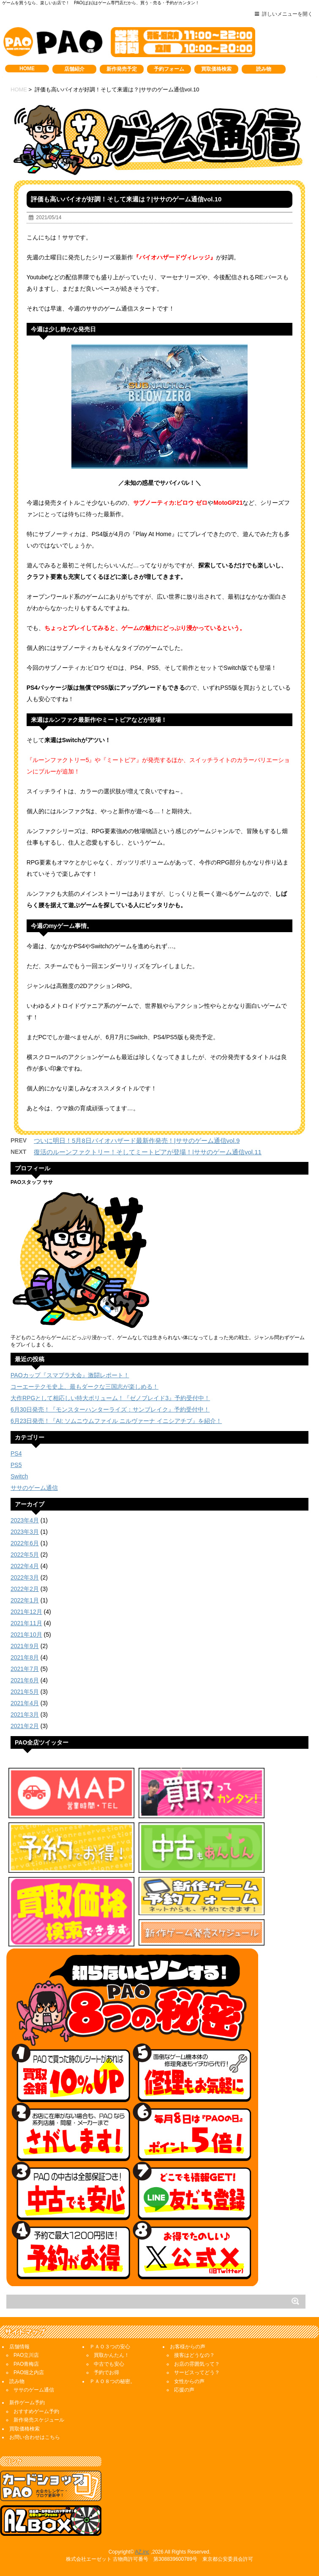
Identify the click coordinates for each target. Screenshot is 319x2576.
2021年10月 (26, 1634)
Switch (19, 1476)
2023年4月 (25, 1520)
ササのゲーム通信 (34, 1487)
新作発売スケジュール (39, 2420)
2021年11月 (26, 1623)
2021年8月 (25, 1657)
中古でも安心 (109, 2364)
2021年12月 (26, 1611)
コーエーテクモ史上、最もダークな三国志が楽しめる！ (84, 1386)
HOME (27, 69)
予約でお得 (106, 2372)
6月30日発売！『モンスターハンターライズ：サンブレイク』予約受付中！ (110, 1409)
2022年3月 (25, 1577)
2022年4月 (25, 1566)
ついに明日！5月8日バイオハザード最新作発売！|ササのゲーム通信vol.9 (137, 1140)
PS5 (16, 1464)
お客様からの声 (187, 2347)
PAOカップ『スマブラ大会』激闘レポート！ (70, 1375)
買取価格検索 (216, 69)
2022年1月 (25, 1600)
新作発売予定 (121, 69)
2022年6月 (25, 1543)
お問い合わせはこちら (34, 2437)
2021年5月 (25, 1691)
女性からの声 (189, 2381)
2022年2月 (25, 1588)
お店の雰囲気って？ (197, 2364)
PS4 (16, 1453)
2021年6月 (25, 1680)
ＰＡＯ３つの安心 (110, 2347)
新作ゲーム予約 (27, 2402)
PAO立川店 (26, 2355)
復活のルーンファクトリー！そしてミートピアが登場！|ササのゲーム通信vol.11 (148, 1152)
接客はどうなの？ (194, 2355)
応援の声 (184, 2390)
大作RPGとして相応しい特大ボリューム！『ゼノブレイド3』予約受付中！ (110, 1398)
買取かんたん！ (111, 2355)
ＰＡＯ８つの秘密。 (112, 2381)
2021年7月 (25, 1668)
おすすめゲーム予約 (36, 2411)
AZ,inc (142, 2552)
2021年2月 (25, 1726)
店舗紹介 (74, 69)
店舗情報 (19, 2347)
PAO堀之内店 (29, 2372)
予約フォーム (169, 69)
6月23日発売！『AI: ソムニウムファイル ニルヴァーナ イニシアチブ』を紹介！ (116, 1420)
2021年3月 (25, 1714)
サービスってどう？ (197, 2372)
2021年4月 (25, 1703)
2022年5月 (25, 1554)
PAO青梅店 (26, 2364)
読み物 (263, 69)
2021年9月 (25, 1646)
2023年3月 (25, 1531)
